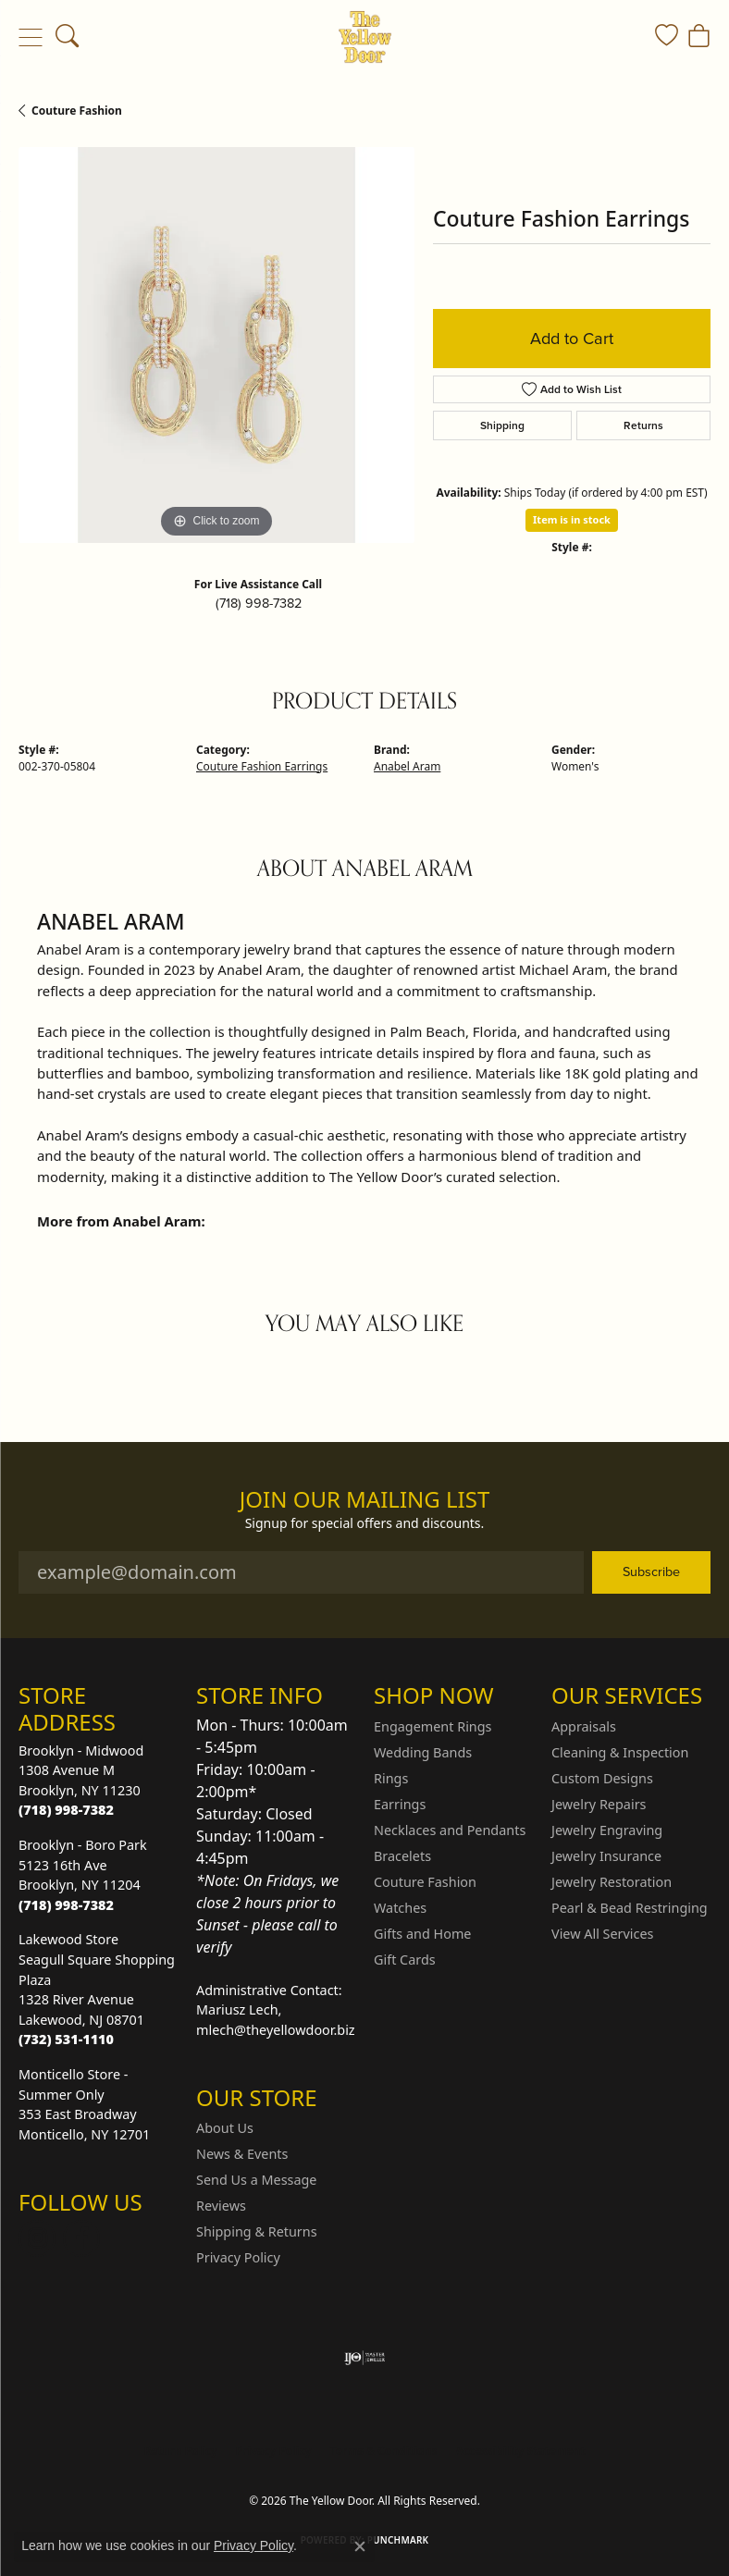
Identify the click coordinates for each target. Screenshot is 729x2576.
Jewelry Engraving (606, 1830)
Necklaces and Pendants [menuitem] (449, 1830)
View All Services (602, 1933)
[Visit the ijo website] (365, 2358)
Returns (643, 425)
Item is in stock (572, 519)
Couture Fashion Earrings (261, 766)
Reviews (221, 2205)
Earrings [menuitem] (400, 1804)
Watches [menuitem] (400, 1908)
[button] (67, 36)
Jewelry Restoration (611, 1882)
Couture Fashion (76, 110)
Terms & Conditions (384, 2451)
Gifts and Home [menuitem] (422, 1933)
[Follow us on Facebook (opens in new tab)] (81, 2238)
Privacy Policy (238, 2257)
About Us (224, 2128)
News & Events (242, 2154)
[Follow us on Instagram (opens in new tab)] (37, 2238)
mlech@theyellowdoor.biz (275, 2030)
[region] (216, 345)
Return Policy (180, 2451)
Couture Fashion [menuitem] (425, 1882)
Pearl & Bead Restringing (629, 1908)
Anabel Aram (407, 766)
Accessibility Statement (520, 2451)
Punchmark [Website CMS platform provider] (398, 2539)
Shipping (502, 425)
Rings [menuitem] (391, 1778)
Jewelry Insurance (606, 1856)
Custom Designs (602, 1778)
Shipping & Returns (256, 2231)
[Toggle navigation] (30, 37)
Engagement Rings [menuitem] (433, 1726)
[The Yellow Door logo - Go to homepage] (365, 37)
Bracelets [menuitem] (402, 1856)
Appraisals (583, 1726)
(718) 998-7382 (259, 603)
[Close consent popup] (359, 2546)
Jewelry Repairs (598, 1804)
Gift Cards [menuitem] (405, 1959)
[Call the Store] (66, 1809)
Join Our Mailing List (365, 1499)
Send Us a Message (256, 2179)
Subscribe (651, 1571)
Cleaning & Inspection (619, 1752)
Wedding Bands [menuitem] (423, 1752)
